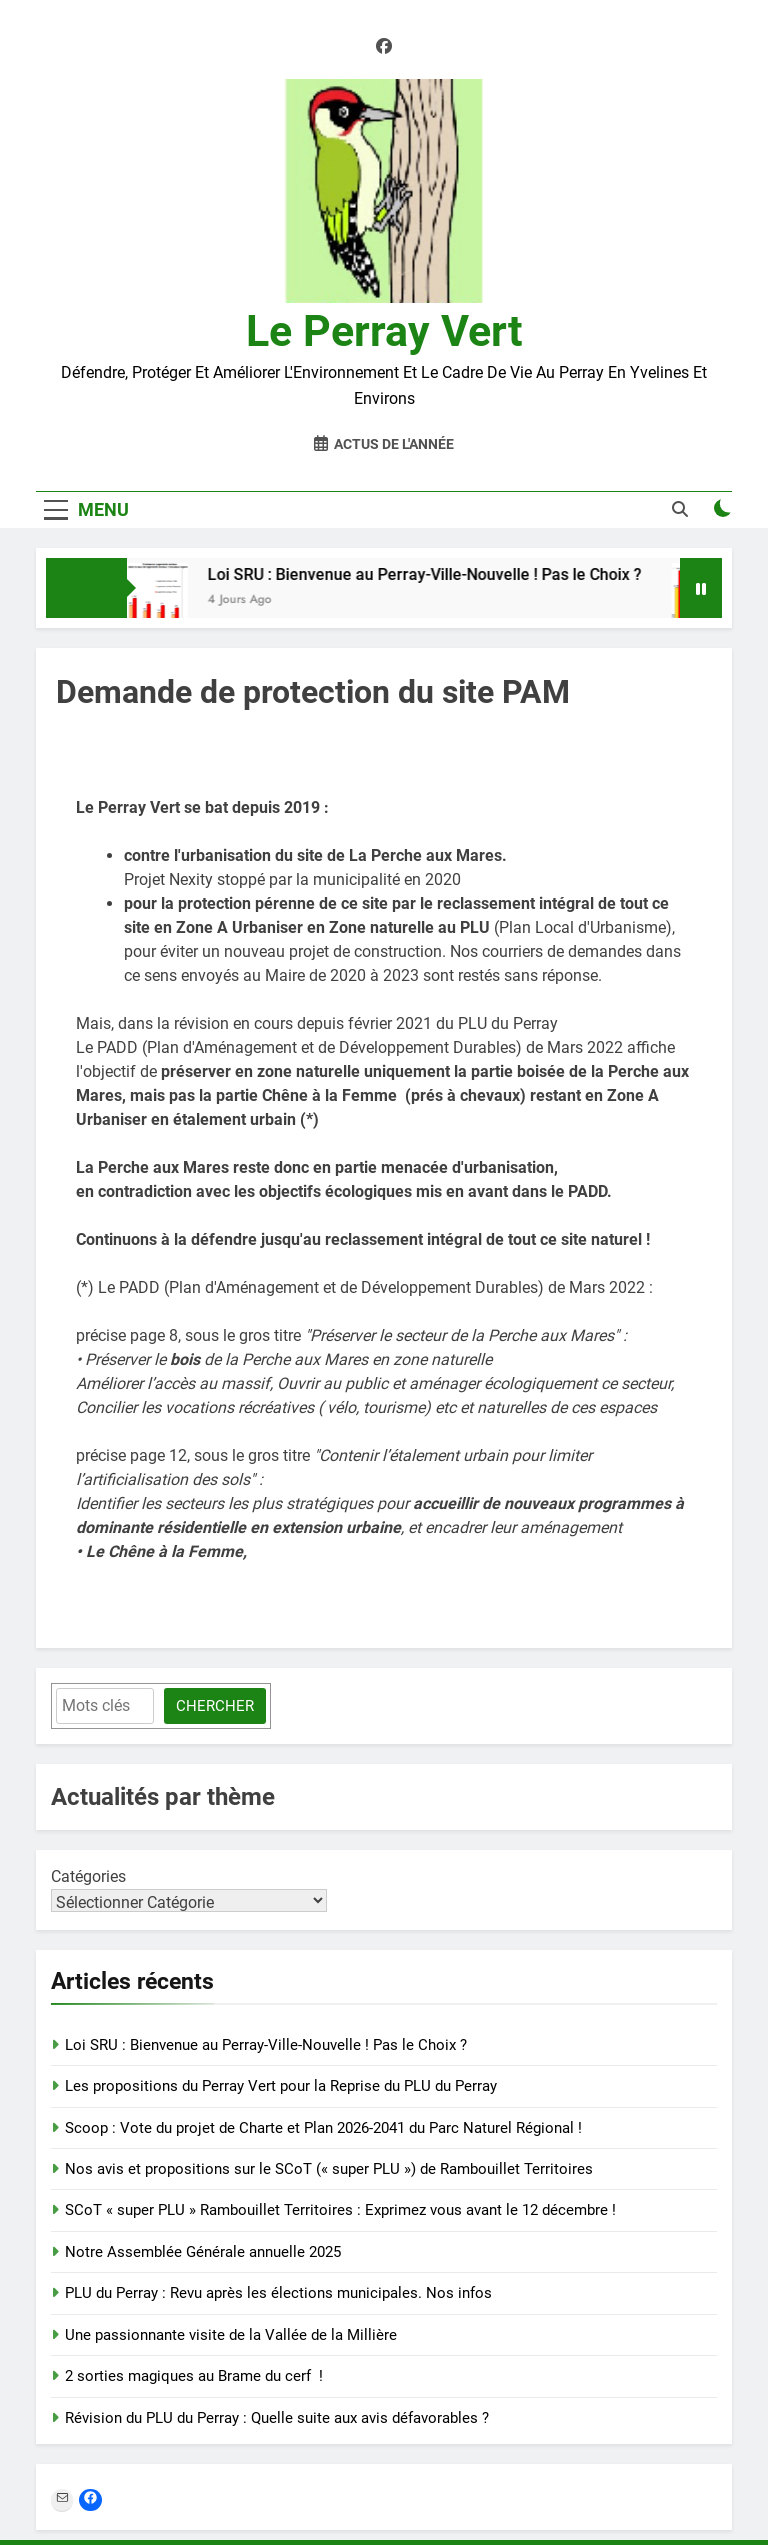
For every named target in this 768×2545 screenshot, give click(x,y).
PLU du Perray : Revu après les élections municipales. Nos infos (278, 2293)
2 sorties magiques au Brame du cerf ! (194, 2376)
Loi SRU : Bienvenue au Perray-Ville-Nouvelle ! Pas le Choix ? (433, 574)
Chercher (215, 1706)
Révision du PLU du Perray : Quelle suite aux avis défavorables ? (277, 2418)
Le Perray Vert (384, 331)
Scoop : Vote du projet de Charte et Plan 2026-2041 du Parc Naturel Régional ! (323, 2128)
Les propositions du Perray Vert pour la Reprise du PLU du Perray (281, 2086)
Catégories (88, 1876)
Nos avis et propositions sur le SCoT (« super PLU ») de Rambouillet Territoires (329, 2169)
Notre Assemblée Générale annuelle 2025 (203, 2252)
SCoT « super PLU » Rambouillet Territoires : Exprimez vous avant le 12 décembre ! (340, 2210)
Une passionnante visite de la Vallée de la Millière (231, 2335)
